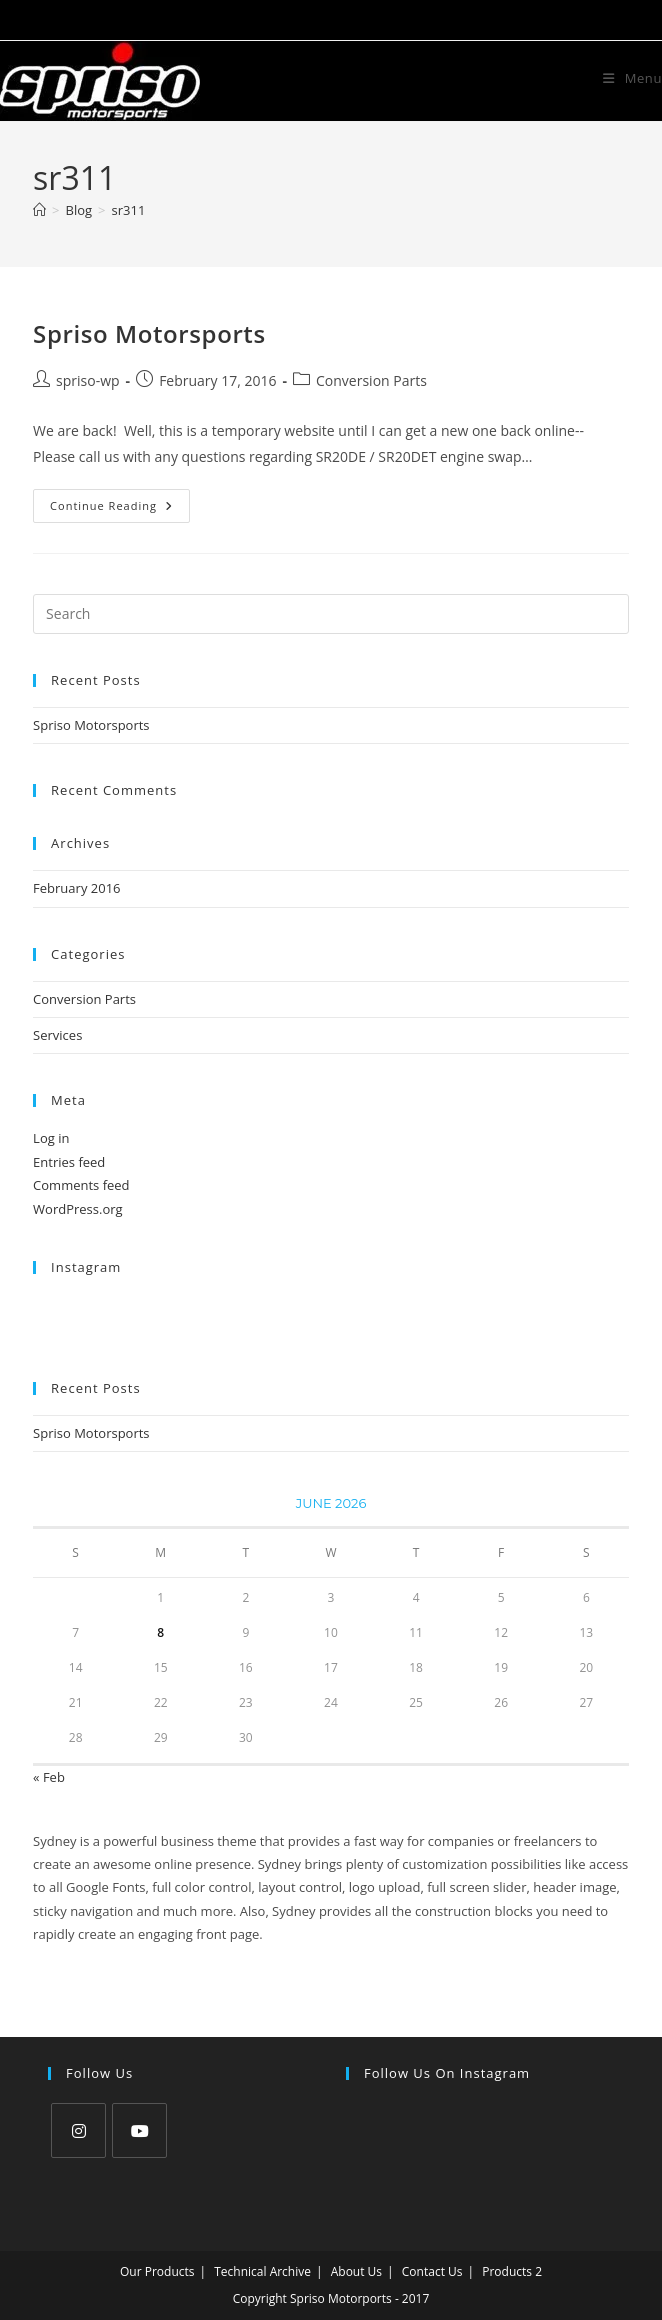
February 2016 (76, 888)
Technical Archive (262, 2271)
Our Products (157, 2271)
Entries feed (69, 1162)
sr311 (129, 210)
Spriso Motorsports (149, 333)
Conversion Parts (371, 380)
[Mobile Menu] (632, 78)
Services (57, 1035)
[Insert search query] (331, 614)
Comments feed (81, 1185)
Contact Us (432, 2271)
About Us (356, 2271)
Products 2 (512, 2271)
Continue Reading (120, 509)
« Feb (49, 1777)
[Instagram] (78, 2130)
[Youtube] (139, 2130)
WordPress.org (78, 1209)
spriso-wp (88, 380)
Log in (51, 1138)
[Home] (39, 210)
